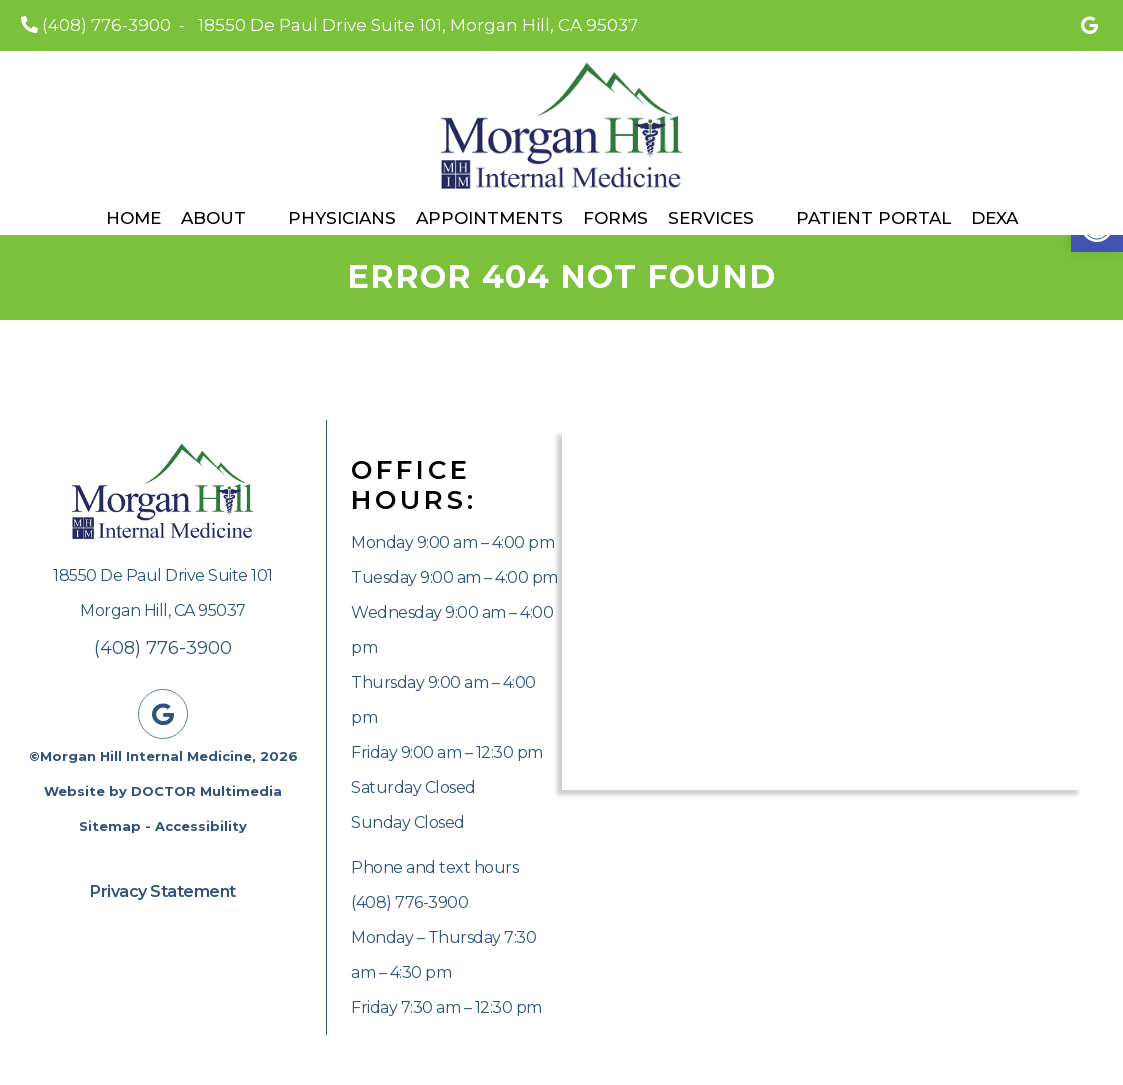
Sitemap (110, 826)
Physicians (342, 218)
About (213, 218)
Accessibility (201, 826)
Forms (615, 218)
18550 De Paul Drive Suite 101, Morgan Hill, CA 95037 (418, 25)
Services (711, 218)
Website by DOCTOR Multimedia (163, 791)
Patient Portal (873, 218)
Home (133, 218)
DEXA (994, 218)
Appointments (489, 218)
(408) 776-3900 (106, 25)
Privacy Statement (163, 891)
